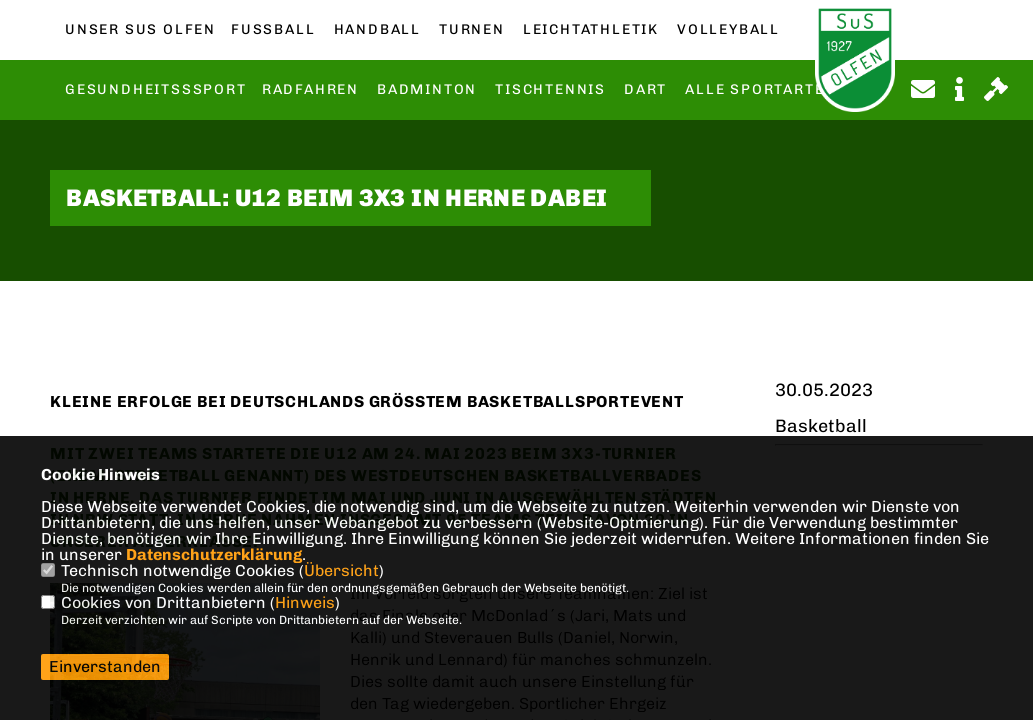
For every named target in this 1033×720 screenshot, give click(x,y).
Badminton (427, 90)
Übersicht (341, 570)
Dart (645, 90)
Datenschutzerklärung (214, 554)
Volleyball (728, 30)
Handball (377, 30)
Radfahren (310, 90)
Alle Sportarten (760, 90)
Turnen (472, 30)
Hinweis (305, 602)
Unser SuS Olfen (140, 30)
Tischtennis (550, 90)
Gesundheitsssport (156, 90)
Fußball (273, 30)
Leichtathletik (591, 30)
